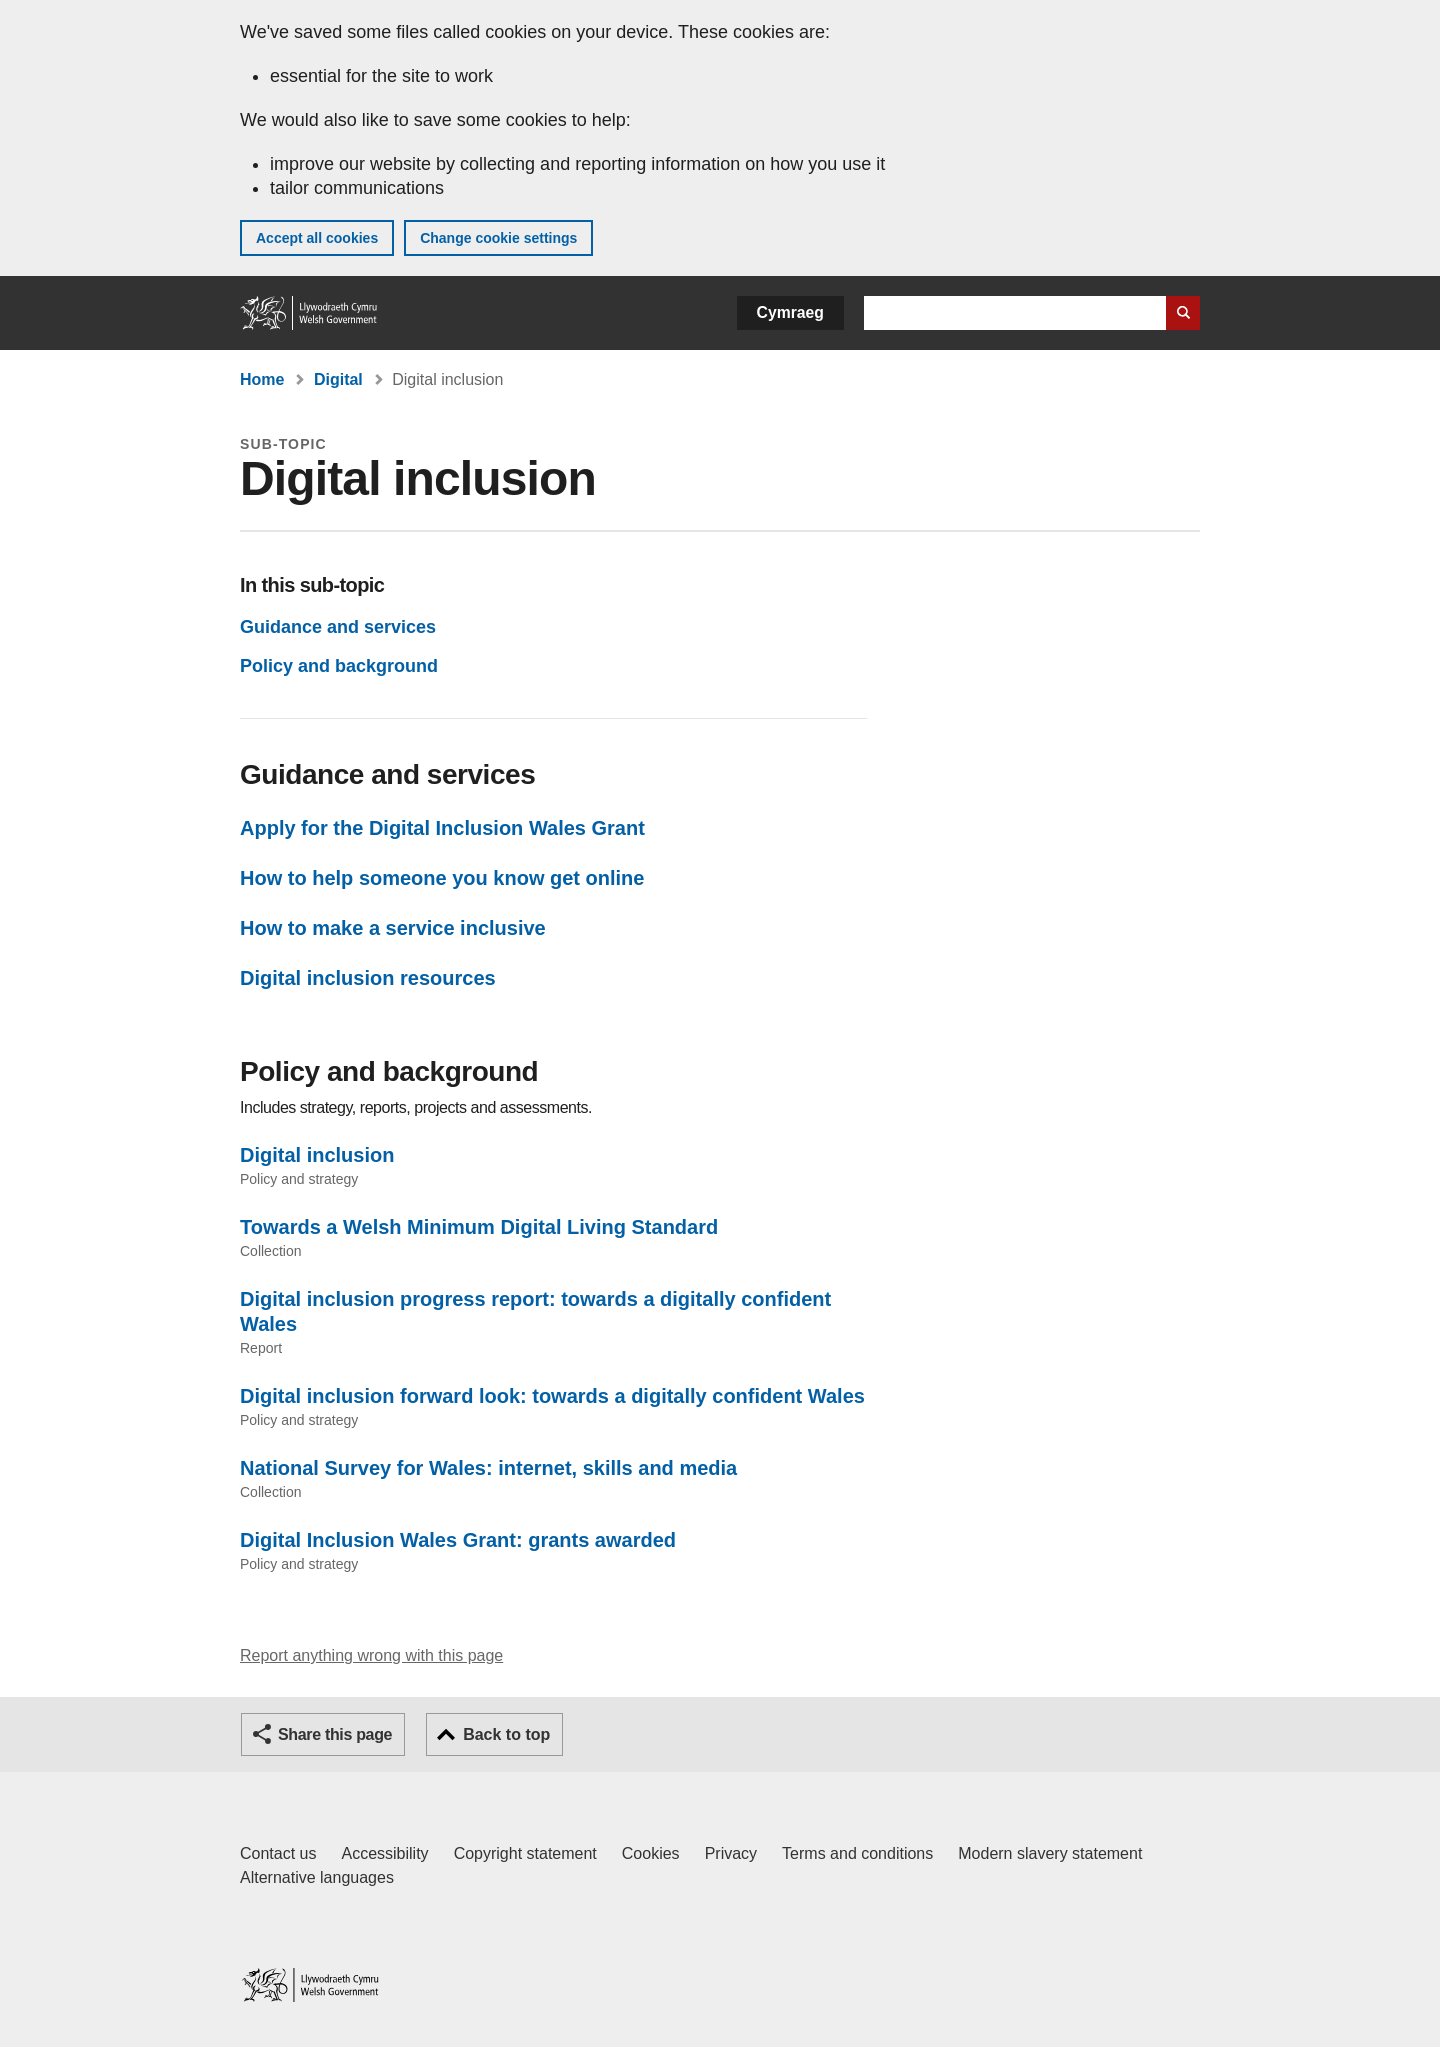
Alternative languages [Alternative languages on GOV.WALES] (317, 1877)
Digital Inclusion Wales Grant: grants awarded (458, 1540)
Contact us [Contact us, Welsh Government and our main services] (278, 1853)
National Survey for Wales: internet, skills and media (488, 1468)
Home (262, 379)
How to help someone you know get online (442, 878)
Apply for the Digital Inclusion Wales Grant (442, 828)
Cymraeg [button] (790, 312)
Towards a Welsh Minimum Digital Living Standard (479, 1227)
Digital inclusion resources (368, 978)
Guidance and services (338, 627)
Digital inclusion (317, 1155)
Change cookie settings (498, 238)
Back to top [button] (506, 1734)
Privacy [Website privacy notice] (731, 1853)
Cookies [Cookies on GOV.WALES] (651, 1853)
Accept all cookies (317, 238)
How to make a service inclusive (393, 928)
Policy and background (339, 666)
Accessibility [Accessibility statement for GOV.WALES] (384, 1853)
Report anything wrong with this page (371, 1655)
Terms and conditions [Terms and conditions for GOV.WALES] (857, 1853)
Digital (338, 379)
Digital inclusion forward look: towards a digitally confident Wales (552, 1396)
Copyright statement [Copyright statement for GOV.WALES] (525, 1853)
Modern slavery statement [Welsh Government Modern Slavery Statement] (1050, 1853)
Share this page (335, 1734)
